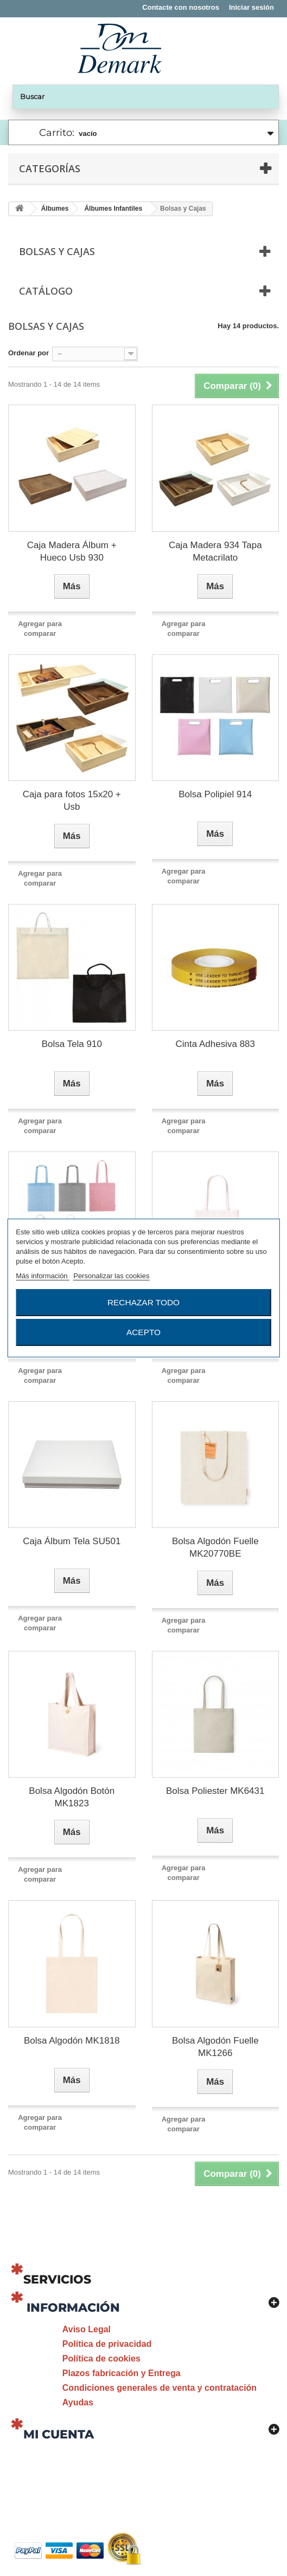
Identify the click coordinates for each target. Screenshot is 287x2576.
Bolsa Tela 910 (72, 1044)
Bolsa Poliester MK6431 (215, 1791)
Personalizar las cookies (111, 1276)
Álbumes (55, 208)
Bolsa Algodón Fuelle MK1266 (215, 2046)
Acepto (143, 1332)
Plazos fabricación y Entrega (121, 2373)
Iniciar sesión (251, 7)
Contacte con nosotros (180, 7)
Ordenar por (28, 353)
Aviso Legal (86, 2329)
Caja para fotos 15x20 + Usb (72, 800)
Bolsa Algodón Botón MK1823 (71, 1797)
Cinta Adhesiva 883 (216, 1044)
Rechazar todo (143, 1302)
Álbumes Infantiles (113, 208)
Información (73, 2307)
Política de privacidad (107, 2344)
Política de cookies (101, 2358)
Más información (42, 1276)
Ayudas (77, 2402)
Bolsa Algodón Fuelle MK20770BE (215, 1547)
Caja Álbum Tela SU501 (71, 1541)
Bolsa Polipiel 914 (215, 794)
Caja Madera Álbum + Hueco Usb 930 (72, 551)
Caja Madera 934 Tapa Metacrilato (215, 551)
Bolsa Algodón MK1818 (72, 2040)
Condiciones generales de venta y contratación (159, 2387)
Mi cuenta (58, 2434)
